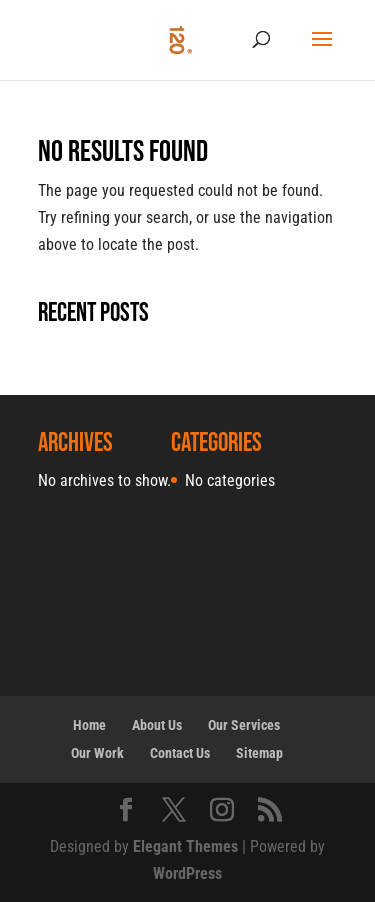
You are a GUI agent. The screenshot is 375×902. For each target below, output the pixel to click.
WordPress (187, 873)
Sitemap (259, 753)
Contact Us (180, 753)
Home (89, 725)
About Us (157, 725)
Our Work (97, 753)
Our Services (244, 725)
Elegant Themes (185, 846)
